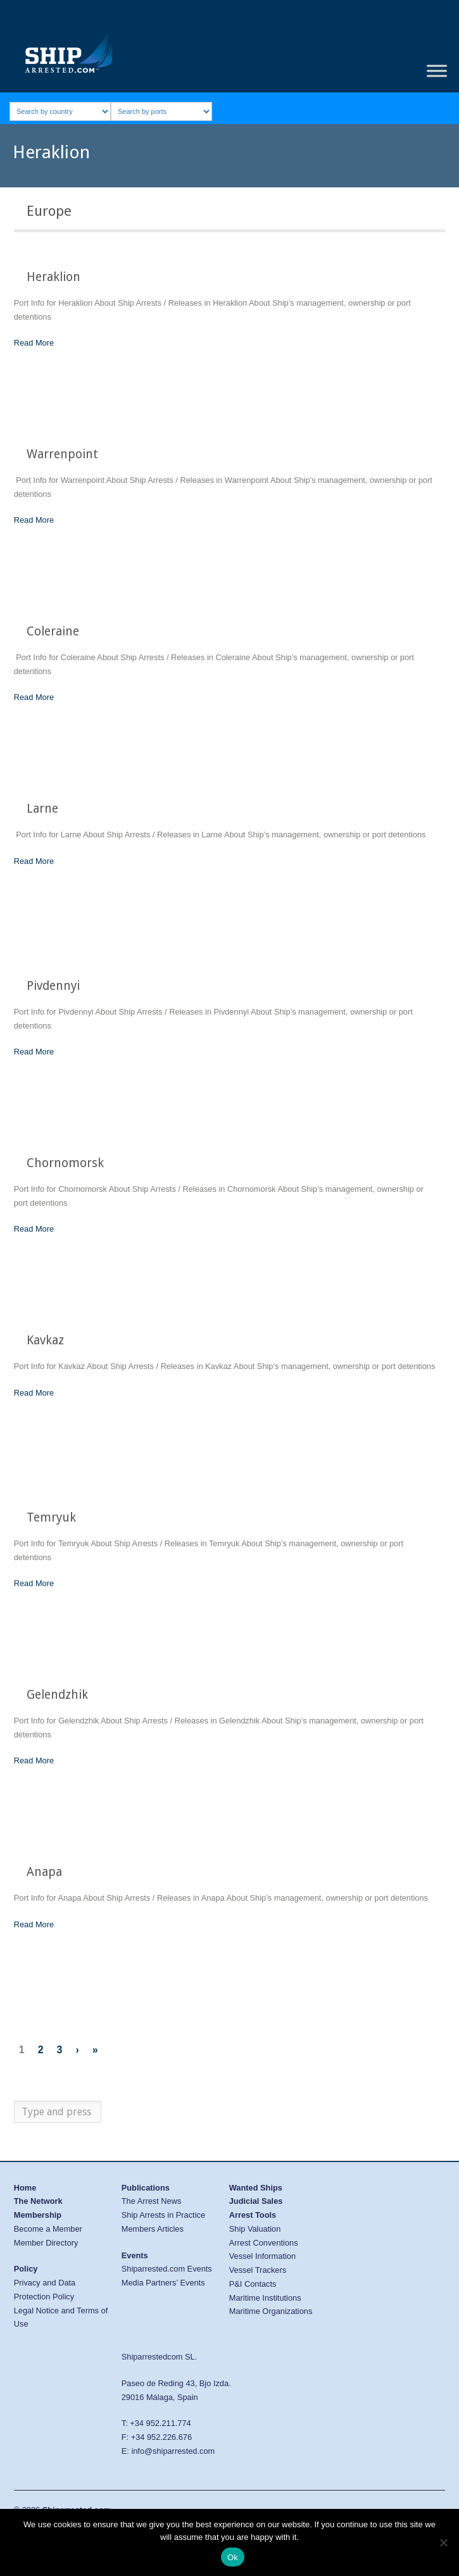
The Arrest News (152, 2201)
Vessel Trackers (257, 2270)
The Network (38, 2201)
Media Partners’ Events (163, 2282)
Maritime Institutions (265, 2298)
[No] (443, 2542)
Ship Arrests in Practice (163, 2215)
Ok (232, 2557)
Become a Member (48, 2229)
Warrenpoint (62, 454)
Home (25, 2187)
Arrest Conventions (263, 2243)
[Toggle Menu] (437, 71)
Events (135, 2255)
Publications (146, 2187)
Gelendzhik (57, 1694)
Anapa (44, 1872)
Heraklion (53, 277)
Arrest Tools (252, 2215)
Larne (42, 808)
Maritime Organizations (271, 2311)
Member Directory (46, 2243)
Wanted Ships (255, 2187)
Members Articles (153, 2229)
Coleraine (53, 631)
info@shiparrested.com (173, 2451)
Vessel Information (262, 2256)
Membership (37, 2215)
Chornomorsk (65, 1163)
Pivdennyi (53, 986)
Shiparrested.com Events (167, 2268)
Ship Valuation (255, 2229)
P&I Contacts (253, 2284)
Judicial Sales (256, 2201)
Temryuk (51, 1517)
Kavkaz (45, 1340)
